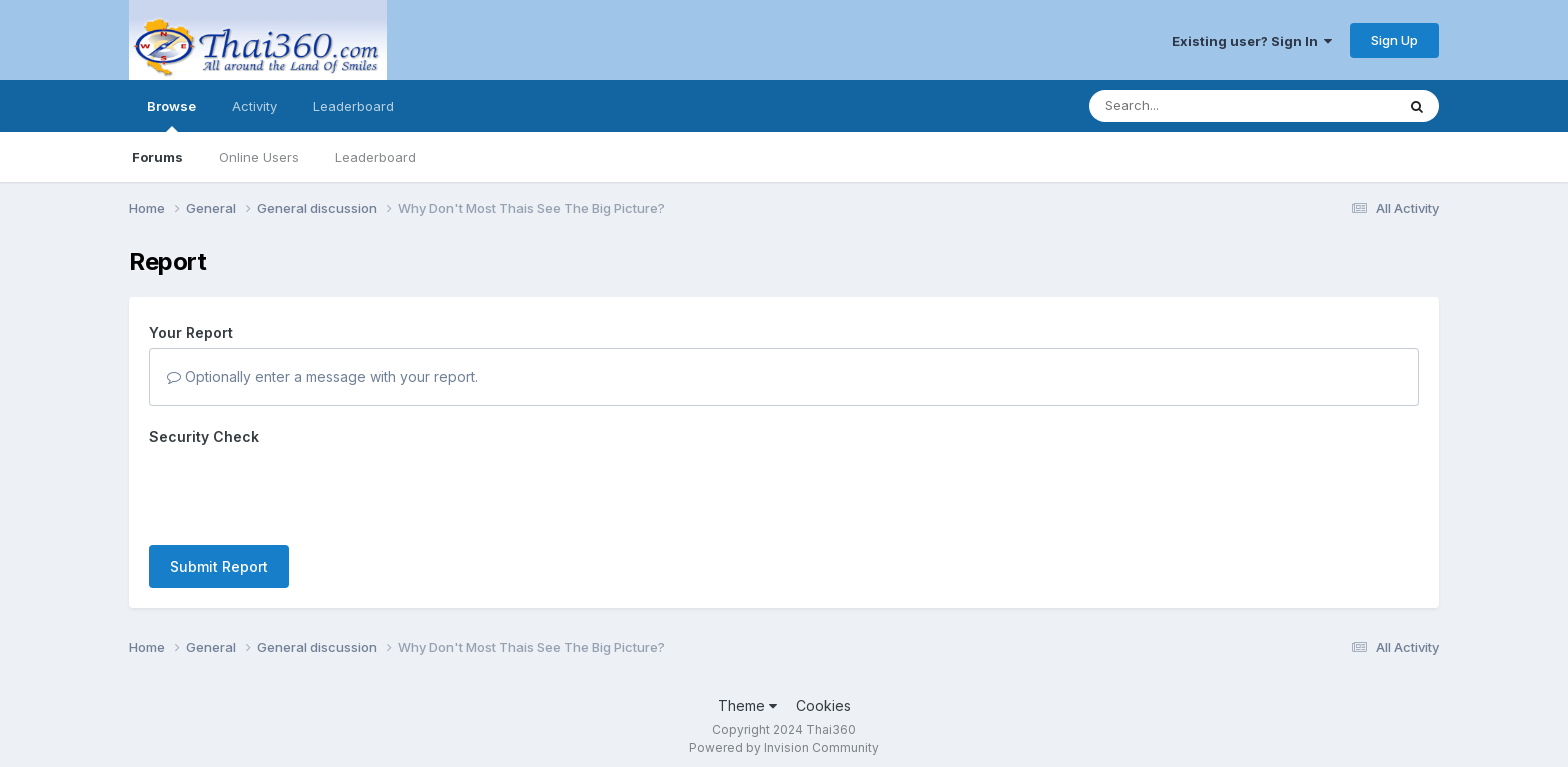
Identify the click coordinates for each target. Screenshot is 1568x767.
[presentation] (301, 491)
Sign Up (1394, 40)
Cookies (823, 705)
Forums (157, 157)
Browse (171, 115)
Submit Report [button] (219, 566)
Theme (747, 705)
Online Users (259, 157)
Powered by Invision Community (784, 747)
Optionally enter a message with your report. (322, 376)
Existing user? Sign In (1252, 41)
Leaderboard (375, 157)
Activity (254, 106)
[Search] (1187, 106)
